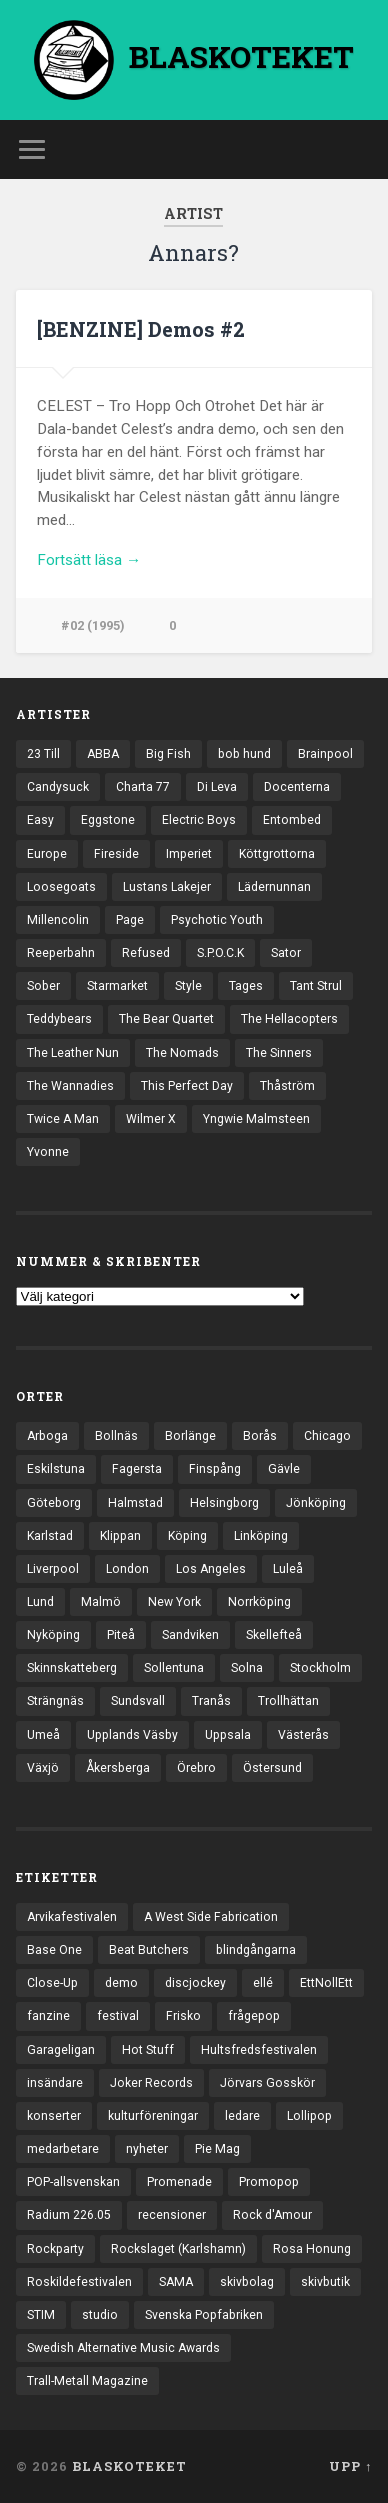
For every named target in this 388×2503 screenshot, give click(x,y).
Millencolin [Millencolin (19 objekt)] (58, 920)
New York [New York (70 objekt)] (174, 1602)
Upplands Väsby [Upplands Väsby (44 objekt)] (132, 1735)
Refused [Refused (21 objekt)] (146, 953)
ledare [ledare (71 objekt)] (242, 2116)
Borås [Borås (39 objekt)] (260, 1436)
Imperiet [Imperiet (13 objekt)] (189, 854)
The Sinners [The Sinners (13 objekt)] (279, 1053)
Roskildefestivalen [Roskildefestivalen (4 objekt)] (79, 2282)
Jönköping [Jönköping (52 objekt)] (316, 1503)
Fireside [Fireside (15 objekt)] (116, 854)
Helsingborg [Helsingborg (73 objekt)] (224, 1503)
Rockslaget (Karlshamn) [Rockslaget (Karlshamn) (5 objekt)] (178, 2249)
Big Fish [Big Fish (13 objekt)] (168, 754)
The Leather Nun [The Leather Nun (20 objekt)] (73, 1053)
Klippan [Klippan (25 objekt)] (120, 1536)
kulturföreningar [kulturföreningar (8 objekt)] (153, 2116)
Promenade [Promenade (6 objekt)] (179, 2182)
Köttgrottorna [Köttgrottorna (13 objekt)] (277, 854)
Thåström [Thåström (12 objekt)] (287, 1086)
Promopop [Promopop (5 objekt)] (269, 2182)
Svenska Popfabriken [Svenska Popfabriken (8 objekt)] (204, 2315)
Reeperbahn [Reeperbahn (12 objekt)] (61, 953)
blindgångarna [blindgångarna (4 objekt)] (256, 1950)
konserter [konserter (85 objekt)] (54, 2116)
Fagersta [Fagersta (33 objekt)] (137, 1469)
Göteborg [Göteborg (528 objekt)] (54, 1503)
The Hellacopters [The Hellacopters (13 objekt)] (289, 1019)
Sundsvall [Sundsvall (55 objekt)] (138, 1701)
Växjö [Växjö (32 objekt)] (43, 1768)
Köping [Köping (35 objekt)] (187, 1536)
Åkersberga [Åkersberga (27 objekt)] (118, 1768)
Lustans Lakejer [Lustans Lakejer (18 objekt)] (167, 887)
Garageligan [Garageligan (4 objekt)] (61, 2050)
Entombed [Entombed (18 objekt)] (292, 820)
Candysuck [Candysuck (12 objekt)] (58, 787)
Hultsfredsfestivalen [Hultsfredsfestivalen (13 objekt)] (259, 2050)
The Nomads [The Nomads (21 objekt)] (182, 1053)
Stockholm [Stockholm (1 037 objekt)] (320, 1668)
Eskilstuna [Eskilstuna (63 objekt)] (56, 1469)
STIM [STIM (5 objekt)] (41, 2315)
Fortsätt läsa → (89, 560)
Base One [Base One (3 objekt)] (54, 1950)
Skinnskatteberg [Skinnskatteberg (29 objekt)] (72, 1668)
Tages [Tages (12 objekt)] (246, 986)
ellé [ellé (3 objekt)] (263, 1983)
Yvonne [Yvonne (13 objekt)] (48, 1152)
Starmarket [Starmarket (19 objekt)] (117, 986)
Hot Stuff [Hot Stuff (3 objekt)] (148, 2050)
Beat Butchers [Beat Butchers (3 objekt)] (149, 1950)
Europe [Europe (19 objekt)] (47, 854)
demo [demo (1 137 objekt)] (121, 1983)
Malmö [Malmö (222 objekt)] (101, 1602)
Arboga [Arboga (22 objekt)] (47, 1436)
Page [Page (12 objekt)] (130, 920)
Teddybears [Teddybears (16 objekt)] (59, 1019)
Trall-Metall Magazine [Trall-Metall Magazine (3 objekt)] (87, 2381)
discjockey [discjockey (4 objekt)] (195, 1983)
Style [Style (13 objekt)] (188, 986)
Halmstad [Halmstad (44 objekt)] (135, 1503)
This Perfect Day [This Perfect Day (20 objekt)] (187, 1086)
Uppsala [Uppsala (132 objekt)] (228, 1735)
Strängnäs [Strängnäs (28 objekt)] (55, 1701)
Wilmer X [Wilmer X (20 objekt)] (151, 1119)
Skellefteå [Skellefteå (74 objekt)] (274, 1635)
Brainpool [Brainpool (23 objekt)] (325, 754)
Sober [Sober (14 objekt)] (43, 986)
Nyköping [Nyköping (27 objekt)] (53, 1635)
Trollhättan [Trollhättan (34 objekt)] (288, 1701)
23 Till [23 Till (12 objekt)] (43, 754)
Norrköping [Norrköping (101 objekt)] (259, 1602)
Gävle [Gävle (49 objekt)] (284, 1469)
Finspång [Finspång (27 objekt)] (215, 1469)
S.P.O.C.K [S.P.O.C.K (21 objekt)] (220, 953)
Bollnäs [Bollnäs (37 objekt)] (116, 1436)
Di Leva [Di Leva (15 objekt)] (217, 787)
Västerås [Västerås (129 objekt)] (303, 1735)
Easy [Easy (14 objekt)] (40, 820)
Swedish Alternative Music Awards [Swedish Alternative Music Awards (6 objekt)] (123, 2348)
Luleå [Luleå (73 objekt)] (288, 1569)
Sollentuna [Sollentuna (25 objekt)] (174, 1668)
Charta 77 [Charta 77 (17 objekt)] (143, 787)
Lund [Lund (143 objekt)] (40, 1602)
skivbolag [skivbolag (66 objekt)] (247, 2282)
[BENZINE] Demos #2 (141, 329)
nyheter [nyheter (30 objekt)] (147, 2149)
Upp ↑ (350, 2466)
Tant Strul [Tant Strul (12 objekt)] (316, 986)
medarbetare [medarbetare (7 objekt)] (63, 2149)
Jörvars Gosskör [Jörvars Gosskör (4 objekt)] (267, 2083)
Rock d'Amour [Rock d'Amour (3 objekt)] (272, 2215)
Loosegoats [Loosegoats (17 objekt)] (61, 887)
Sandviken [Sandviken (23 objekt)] (190, 1635)
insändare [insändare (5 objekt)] (55, 2083)
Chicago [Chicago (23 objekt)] (327, 1436)
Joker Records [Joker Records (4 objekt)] (151, 2083)
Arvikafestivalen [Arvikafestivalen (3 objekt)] (72, 1917)
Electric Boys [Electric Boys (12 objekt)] (199, 820)
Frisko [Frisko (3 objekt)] (183, 2016)
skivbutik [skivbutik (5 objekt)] (325, 2282)
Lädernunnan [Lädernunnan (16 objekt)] (274, 887)
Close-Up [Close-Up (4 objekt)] (52, 1983)
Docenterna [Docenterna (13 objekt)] (297, 787)
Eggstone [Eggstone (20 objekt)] (108, 820)
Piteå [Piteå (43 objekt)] (121, 1635)
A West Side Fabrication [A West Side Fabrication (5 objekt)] (211, 1917)
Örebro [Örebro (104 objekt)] (196, 1768)
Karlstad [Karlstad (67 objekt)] (50, 1536)
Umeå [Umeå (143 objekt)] (43, 1735)
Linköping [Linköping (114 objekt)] (261, 1536)
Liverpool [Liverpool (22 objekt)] (53, 1569)
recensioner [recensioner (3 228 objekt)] (172, 2215)
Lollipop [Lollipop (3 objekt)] (309, 2116)
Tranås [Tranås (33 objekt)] (211, 1701)
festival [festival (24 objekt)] (118, 2016)
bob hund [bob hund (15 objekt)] (244, 754)
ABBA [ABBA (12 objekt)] (103, 754)
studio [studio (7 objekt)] (100, 2315)
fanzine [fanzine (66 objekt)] (48, 2016)
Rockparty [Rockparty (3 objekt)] (55, 2249)
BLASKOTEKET (129, 2466)
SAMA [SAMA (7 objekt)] (176, 2282)
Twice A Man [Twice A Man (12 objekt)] (63, 1119)
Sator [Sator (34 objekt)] (286, 953)
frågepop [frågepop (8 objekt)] (254, 2016)
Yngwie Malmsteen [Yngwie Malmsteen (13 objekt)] (256, 1119)
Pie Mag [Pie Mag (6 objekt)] (217, 2149)
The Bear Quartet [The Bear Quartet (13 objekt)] (166, 1019)
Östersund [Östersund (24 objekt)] (272, 1768)
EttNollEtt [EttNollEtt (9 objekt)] (326, 1983)
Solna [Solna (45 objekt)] (247, 1668)
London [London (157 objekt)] (127, 1569)
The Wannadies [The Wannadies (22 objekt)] (70, 1086)
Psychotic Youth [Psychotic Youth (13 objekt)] (217, 920)
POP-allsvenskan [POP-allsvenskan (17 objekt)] (73, 2182)
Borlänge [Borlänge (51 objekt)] (190, 1436)
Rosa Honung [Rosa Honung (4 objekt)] (312, 2249)
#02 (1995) (93, 625)
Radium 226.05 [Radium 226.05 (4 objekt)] (69, 2215)
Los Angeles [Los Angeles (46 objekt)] (211, 1569)
